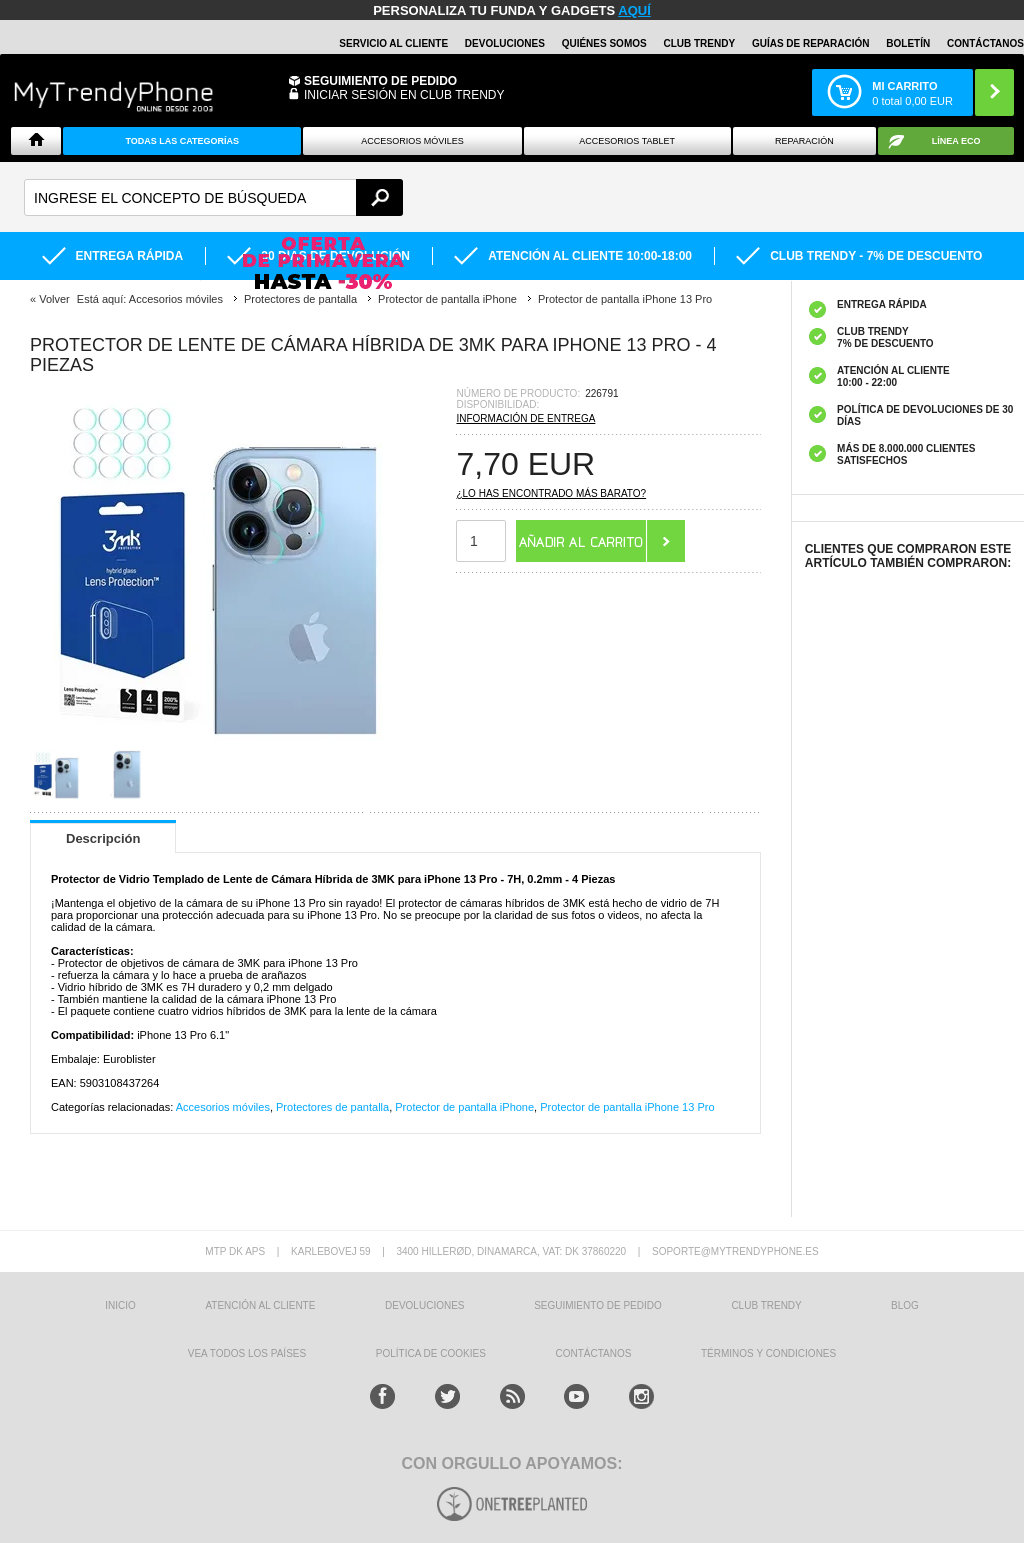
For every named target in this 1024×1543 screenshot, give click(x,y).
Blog (905, 1305)
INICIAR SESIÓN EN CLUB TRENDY (404, 95)
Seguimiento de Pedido (380, 81)
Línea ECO (956, 141)
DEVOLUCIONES (505, 43)
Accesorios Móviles (412, 141)
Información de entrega (525, 418)
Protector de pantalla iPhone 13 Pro (627, 1107)
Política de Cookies (431, 1353)
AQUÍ (634, 10)
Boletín (908, 43)
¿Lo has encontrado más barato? (551, 493)
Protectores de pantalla (332, 1107)
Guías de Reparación (811, 43)
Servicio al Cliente (393, 43)
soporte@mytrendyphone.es (735, 1251)
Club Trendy (699, 43)
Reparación (804, 141)
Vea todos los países (247, 1353)
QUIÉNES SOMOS (604, 43)
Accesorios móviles (223, 1107)
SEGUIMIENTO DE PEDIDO (598, 1305)
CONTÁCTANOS (985, 43)
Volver (54, 299)
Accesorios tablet (627, 141)
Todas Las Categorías (182, 141)
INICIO (120, 1305)
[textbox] (213, 197)
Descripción (103, 838)
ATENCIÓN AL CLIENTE (260, 1305)
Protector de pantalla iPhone (464, 1107)
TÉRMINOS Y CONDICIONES (768, 1353)
